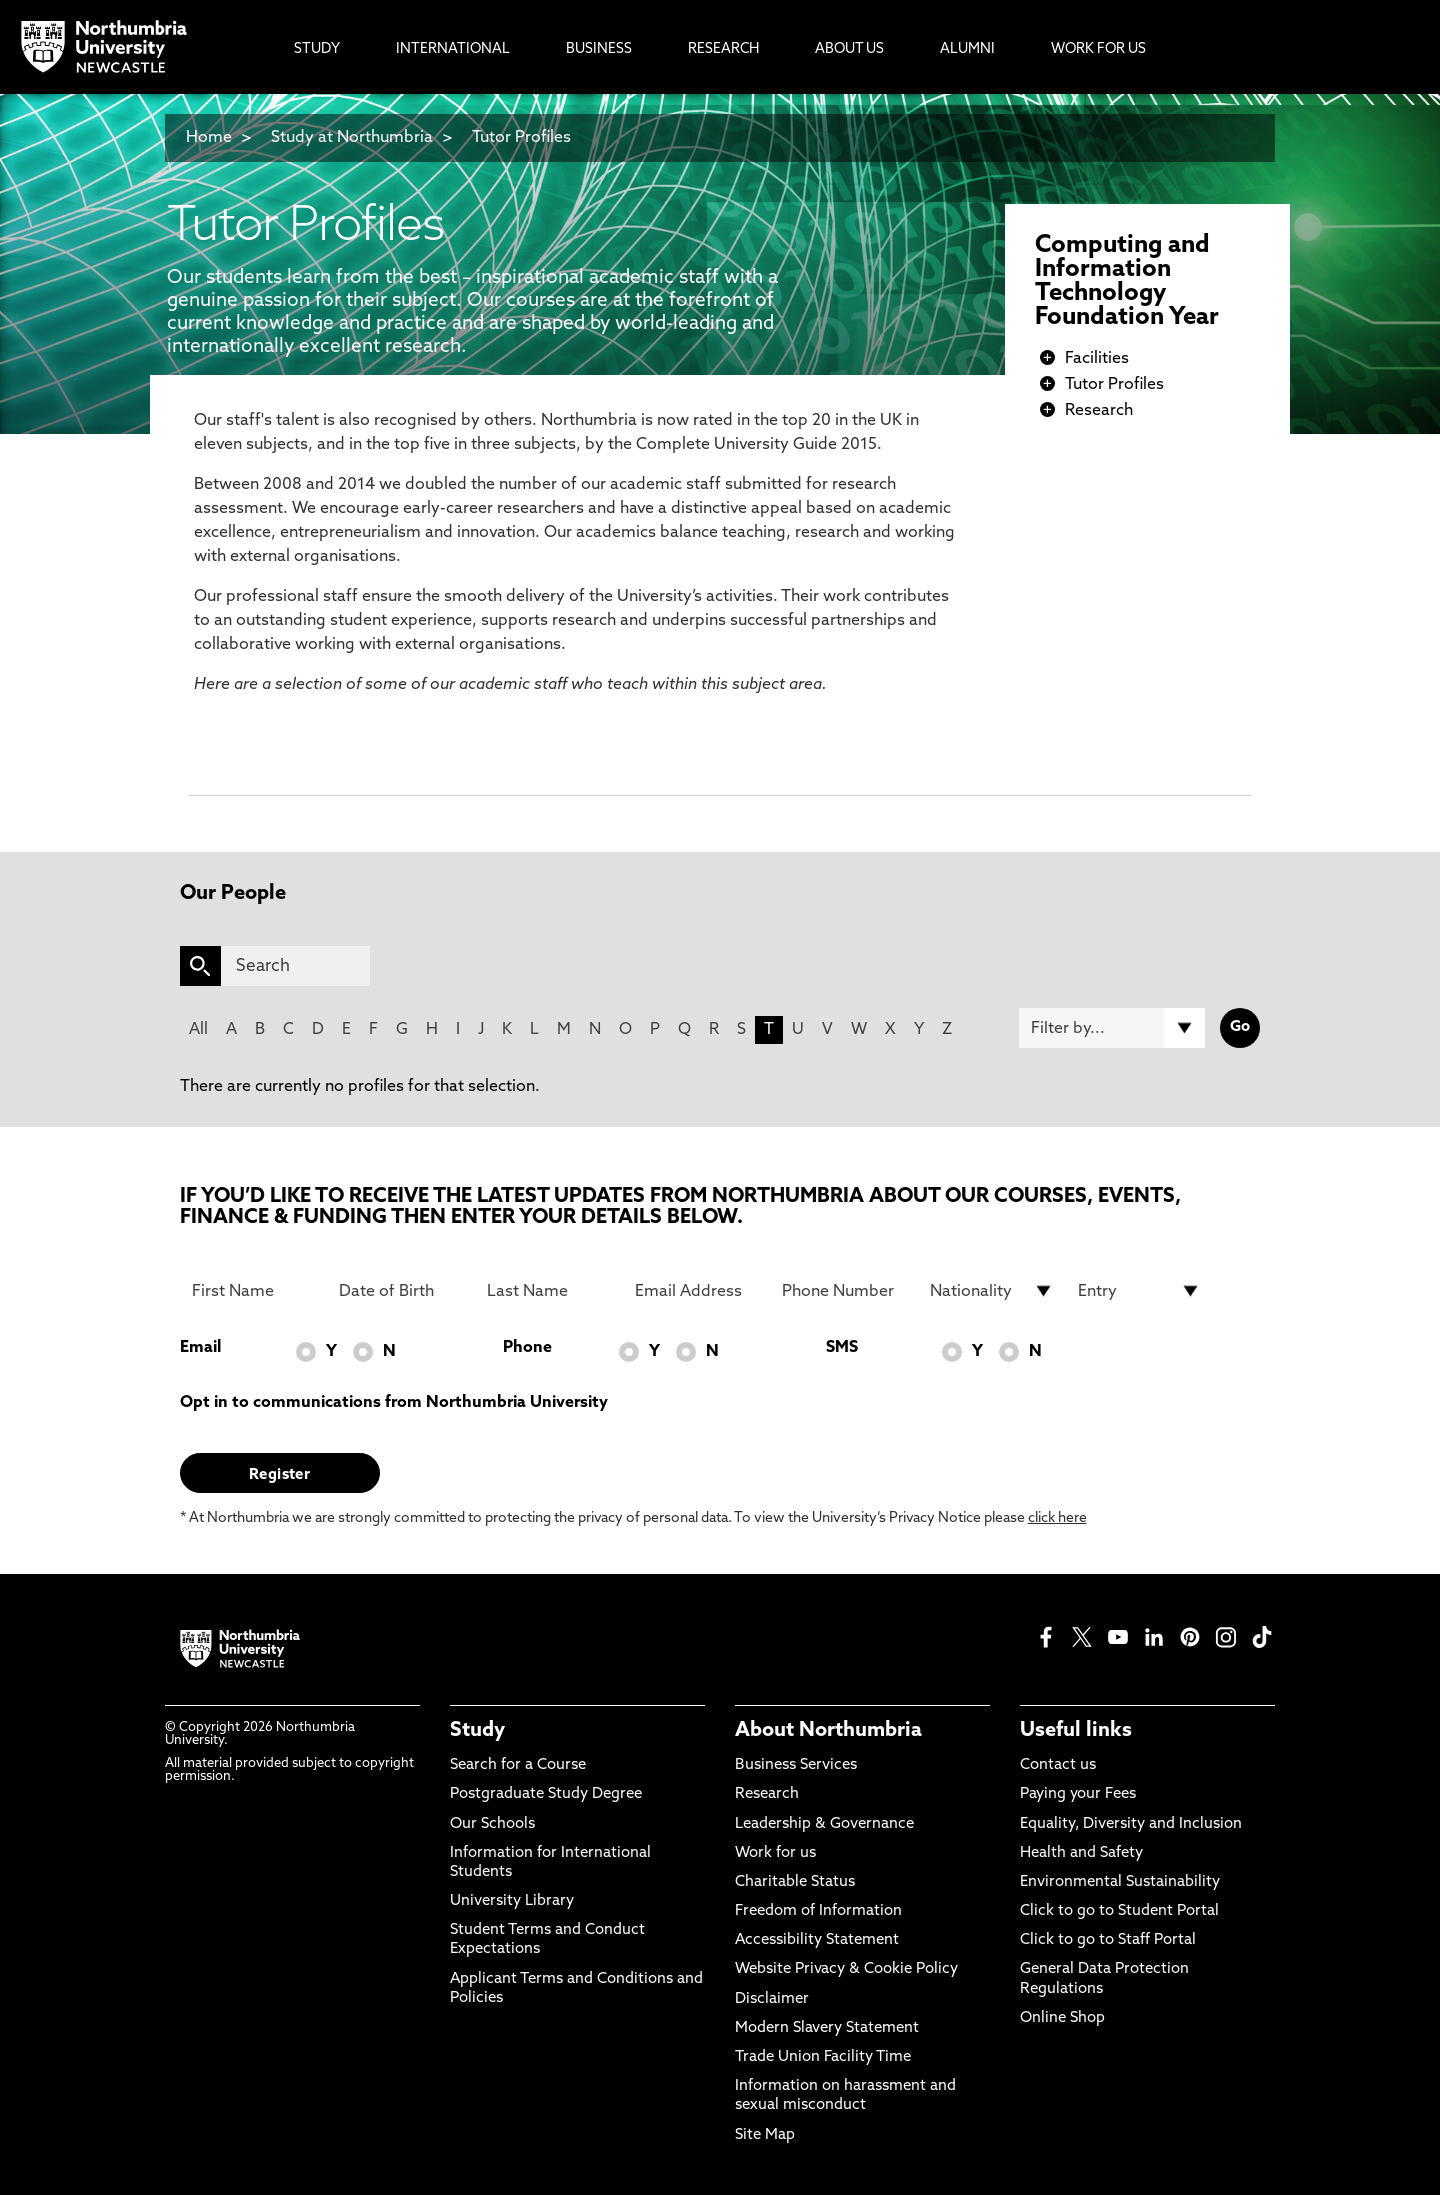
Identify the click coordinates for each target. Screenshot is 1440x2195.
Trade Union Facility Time (823, 2057)
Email (200, 1348)
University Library (512, 1901)
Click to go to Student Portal (1119, 1911)
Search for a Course (518, 1765)
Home (209, 138)
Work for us (775, 1853)
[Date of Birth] (401, 1291)
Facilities (1097, 359)
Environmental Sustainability (1120, 1882)
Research (1099, 411)
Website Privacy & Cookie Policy (846, 1969)
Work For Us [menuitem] (1098, 49)
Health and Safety (1081, 1853)
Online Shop (1062, 2018)
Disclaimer (772, 1999)
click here (1057, 1518)
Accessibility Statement (817, 1940)
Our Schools (492, 1824)
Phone (527, 1348)
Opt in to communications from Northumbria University (394, 1403)
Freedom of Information (818, 1911)
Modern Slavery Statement (827, 2028)
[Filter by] (1112, 1028)
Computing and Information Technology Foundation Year (1127, 282)
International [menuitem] (453, 49)
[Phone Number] (844, 1291)
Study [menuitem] (317, 49)
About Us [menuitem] (849, 49)
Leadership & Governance (824, 1824)
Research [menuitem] (723, 49)
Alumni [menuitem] (967, 49)
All (198, 1030)
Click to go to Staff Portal (1108, 1940)
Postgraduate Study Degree (546, 1794)
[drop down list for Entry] (1140, 1291)
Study (477, 1731)
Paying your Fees (1078, 1794)
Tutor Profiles (521, 138)
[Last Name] (549, 1291)
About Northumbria (828, 1731)
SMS (842, 1348)
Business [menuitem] (599, 49)
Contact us (1058, 1765)
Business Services (796, 1765)
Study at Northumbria (352, 138)
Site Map (765, 2135)
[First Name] (254, 1291)
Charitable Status (795, 1882)
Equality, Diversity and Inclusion (1131, 1824)
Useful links (1076, 1731)
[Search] (295, 966)
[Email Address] (697, 1291)
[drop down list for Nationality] (992, 1291)
